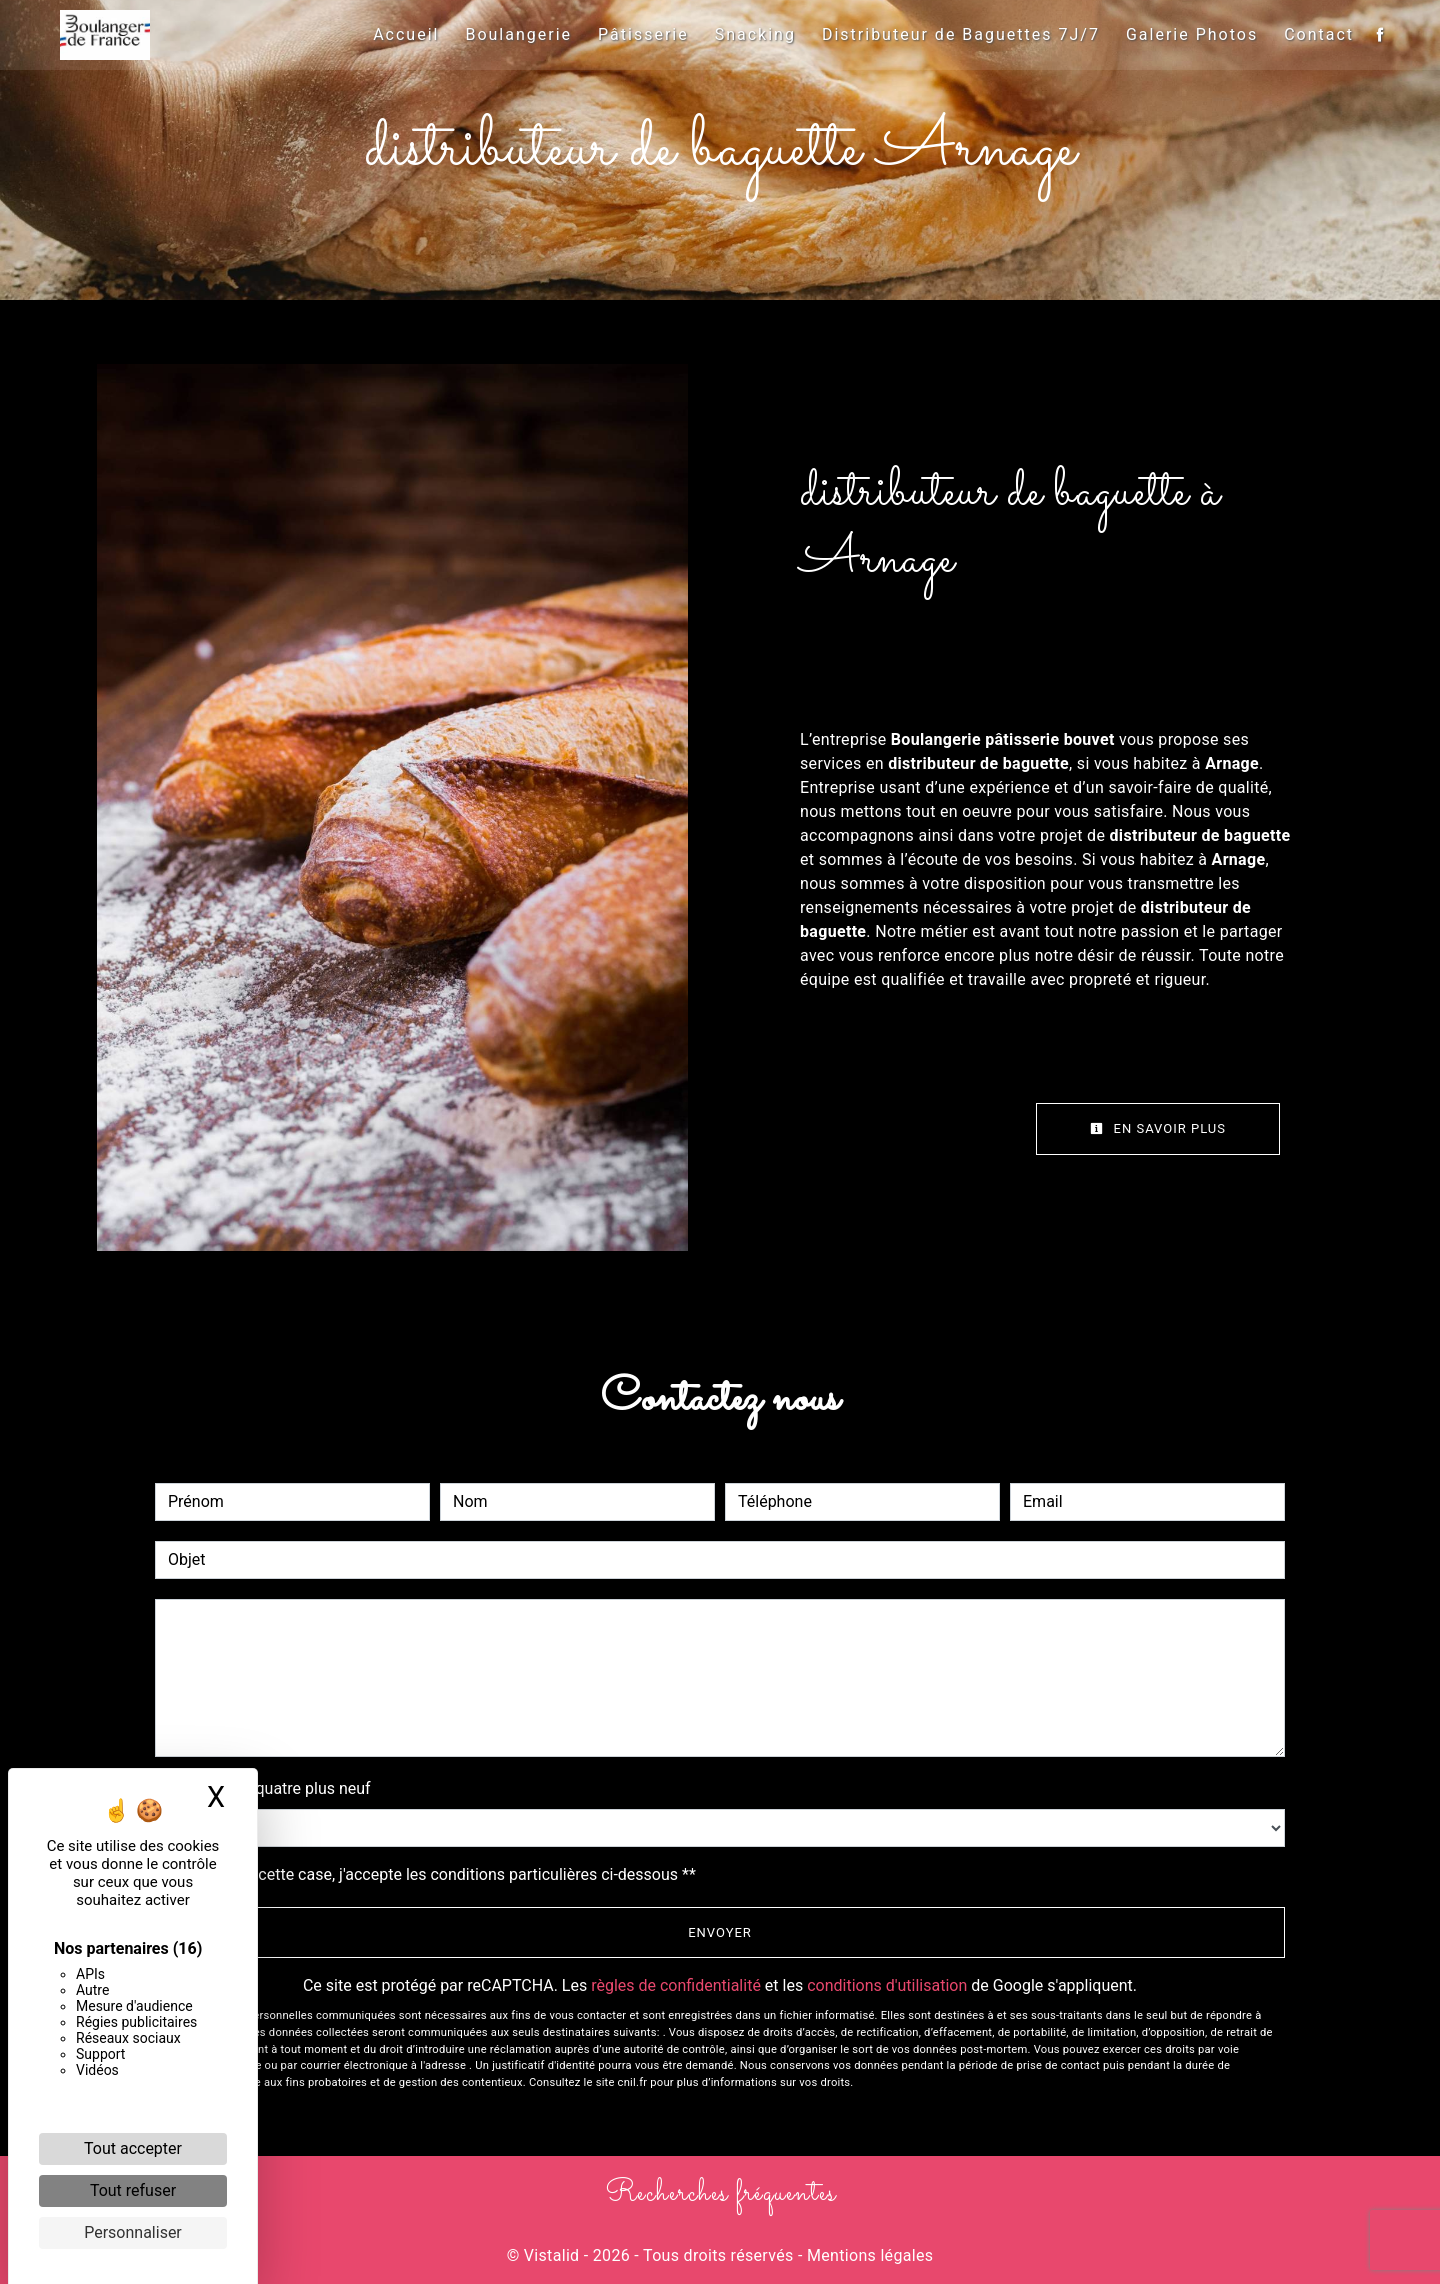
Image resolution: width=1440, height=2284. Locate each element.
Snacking (750, 34)
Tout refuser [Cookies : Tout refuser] (133, 2190)
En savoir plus (1158, 1128)
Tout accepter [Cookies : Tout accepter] (133, 2148)
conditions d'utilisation (887, 1985)
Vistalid (552, 2255)
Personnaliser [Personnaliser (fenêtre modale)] (133, 2232)
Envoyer (720, 1932)
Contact (1314, 34)
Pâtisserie (638, 34)
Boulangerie (513, 34)
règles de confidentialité (676, 1985)
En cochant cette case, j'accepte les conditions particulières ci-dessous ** (435, 1874)
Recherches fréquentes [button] (720, 2194)
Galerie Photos (1187, 34)
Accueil (401, 34)
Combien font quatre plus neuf (263, 1788)
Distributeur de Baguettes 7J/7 (956, 34)
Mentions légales (868, 2255)
